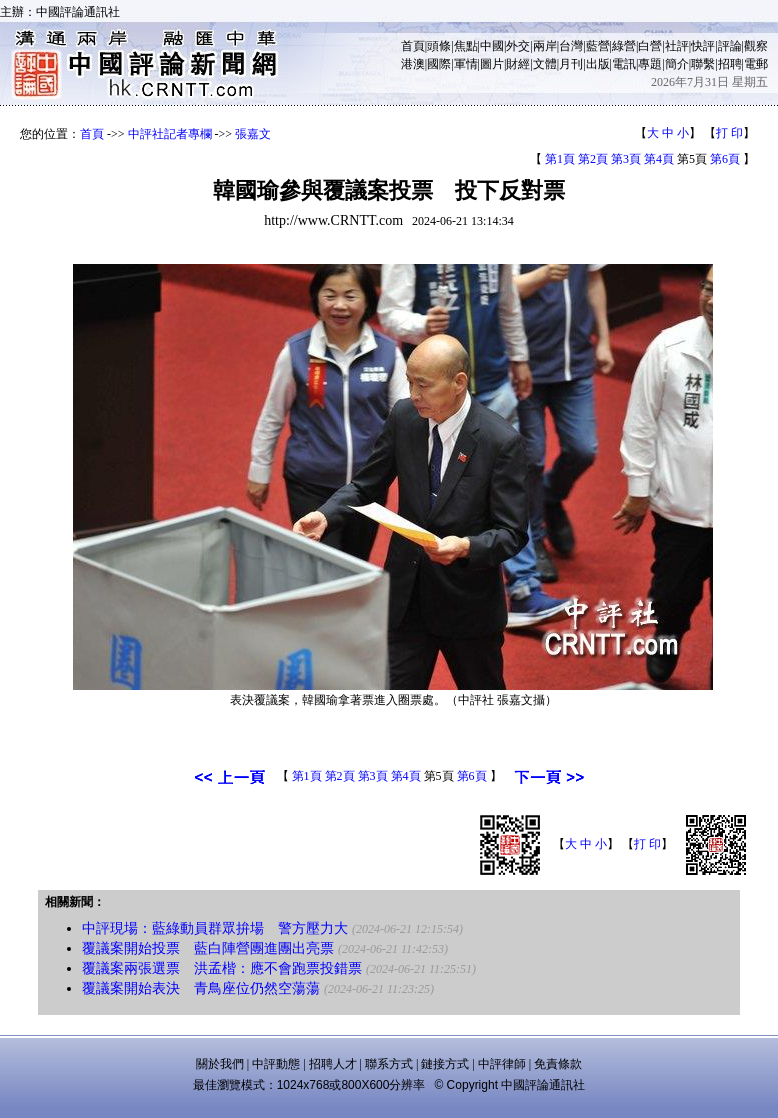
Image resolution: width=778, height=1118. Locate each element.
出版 (598, 64)
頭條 (439, 46)
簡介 (677, 64)
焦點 (466, 46)
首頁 (413, 46)
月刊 (571, 64)
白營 (650, 46)
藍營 (598, 46)
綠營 (624, 46)
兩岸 (545, 46)
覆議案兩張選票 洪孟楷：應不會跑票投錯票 (222, 968)
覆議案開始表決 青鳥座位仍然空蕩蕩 (201, 988)
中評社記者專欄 (170, 134)
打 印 (729, 133)
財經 (518, 64)
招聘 (730, 64)
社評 (677, 46)
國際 (439, 64)
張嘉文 (253, 134)
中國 (492, 46)
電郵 (756, 64)
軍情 (466, 64)
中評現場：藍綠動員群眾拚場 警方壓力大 (215, 928)
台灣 (571, 46)
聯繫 (703, 64)
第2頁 (593, 159)
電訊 (624, 64)
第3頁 (626, 159)
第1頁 (560, 159)
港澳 (413, 64)
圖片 (492, 64)
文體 (545, 64)
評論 (730, 46)
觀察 (756, 46)
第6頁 (725, 159)
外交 (518, 46)
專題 (650, 64)
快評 (703, 46)
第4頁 (659, 159)
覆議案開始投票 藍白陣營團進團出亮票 (208, 948)
